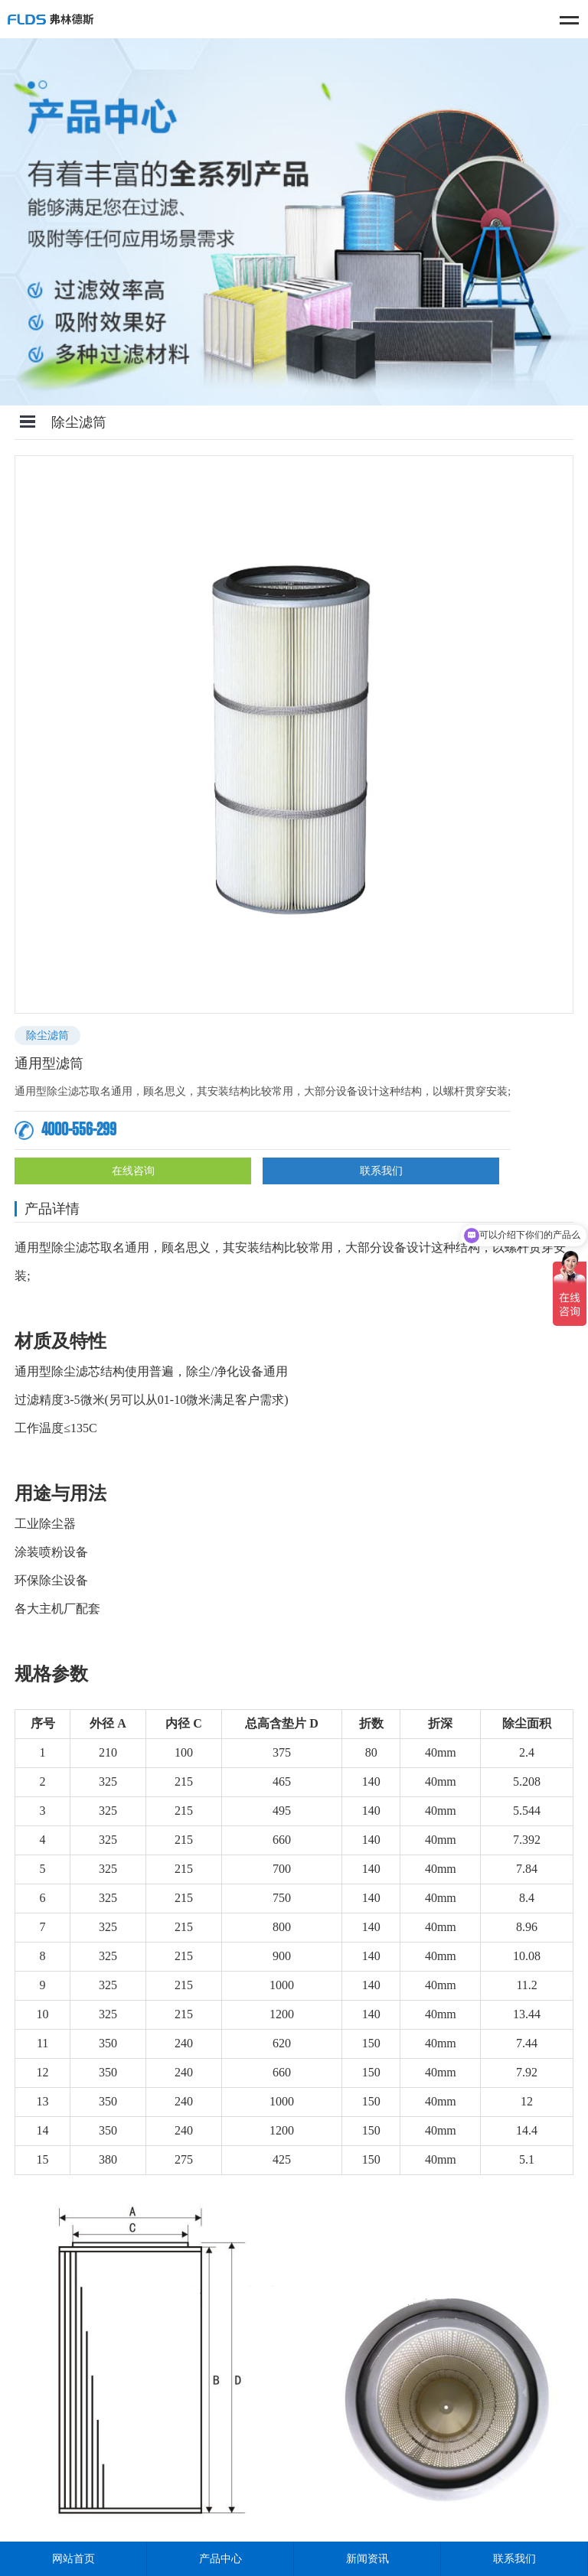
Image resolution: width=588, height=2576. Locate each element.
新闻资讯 (367, 2559)
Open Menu (27, 421)
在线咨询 (133, 1171)
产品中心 (220, 2559)
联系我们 (381, 1171)
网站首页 (73, 2559)
